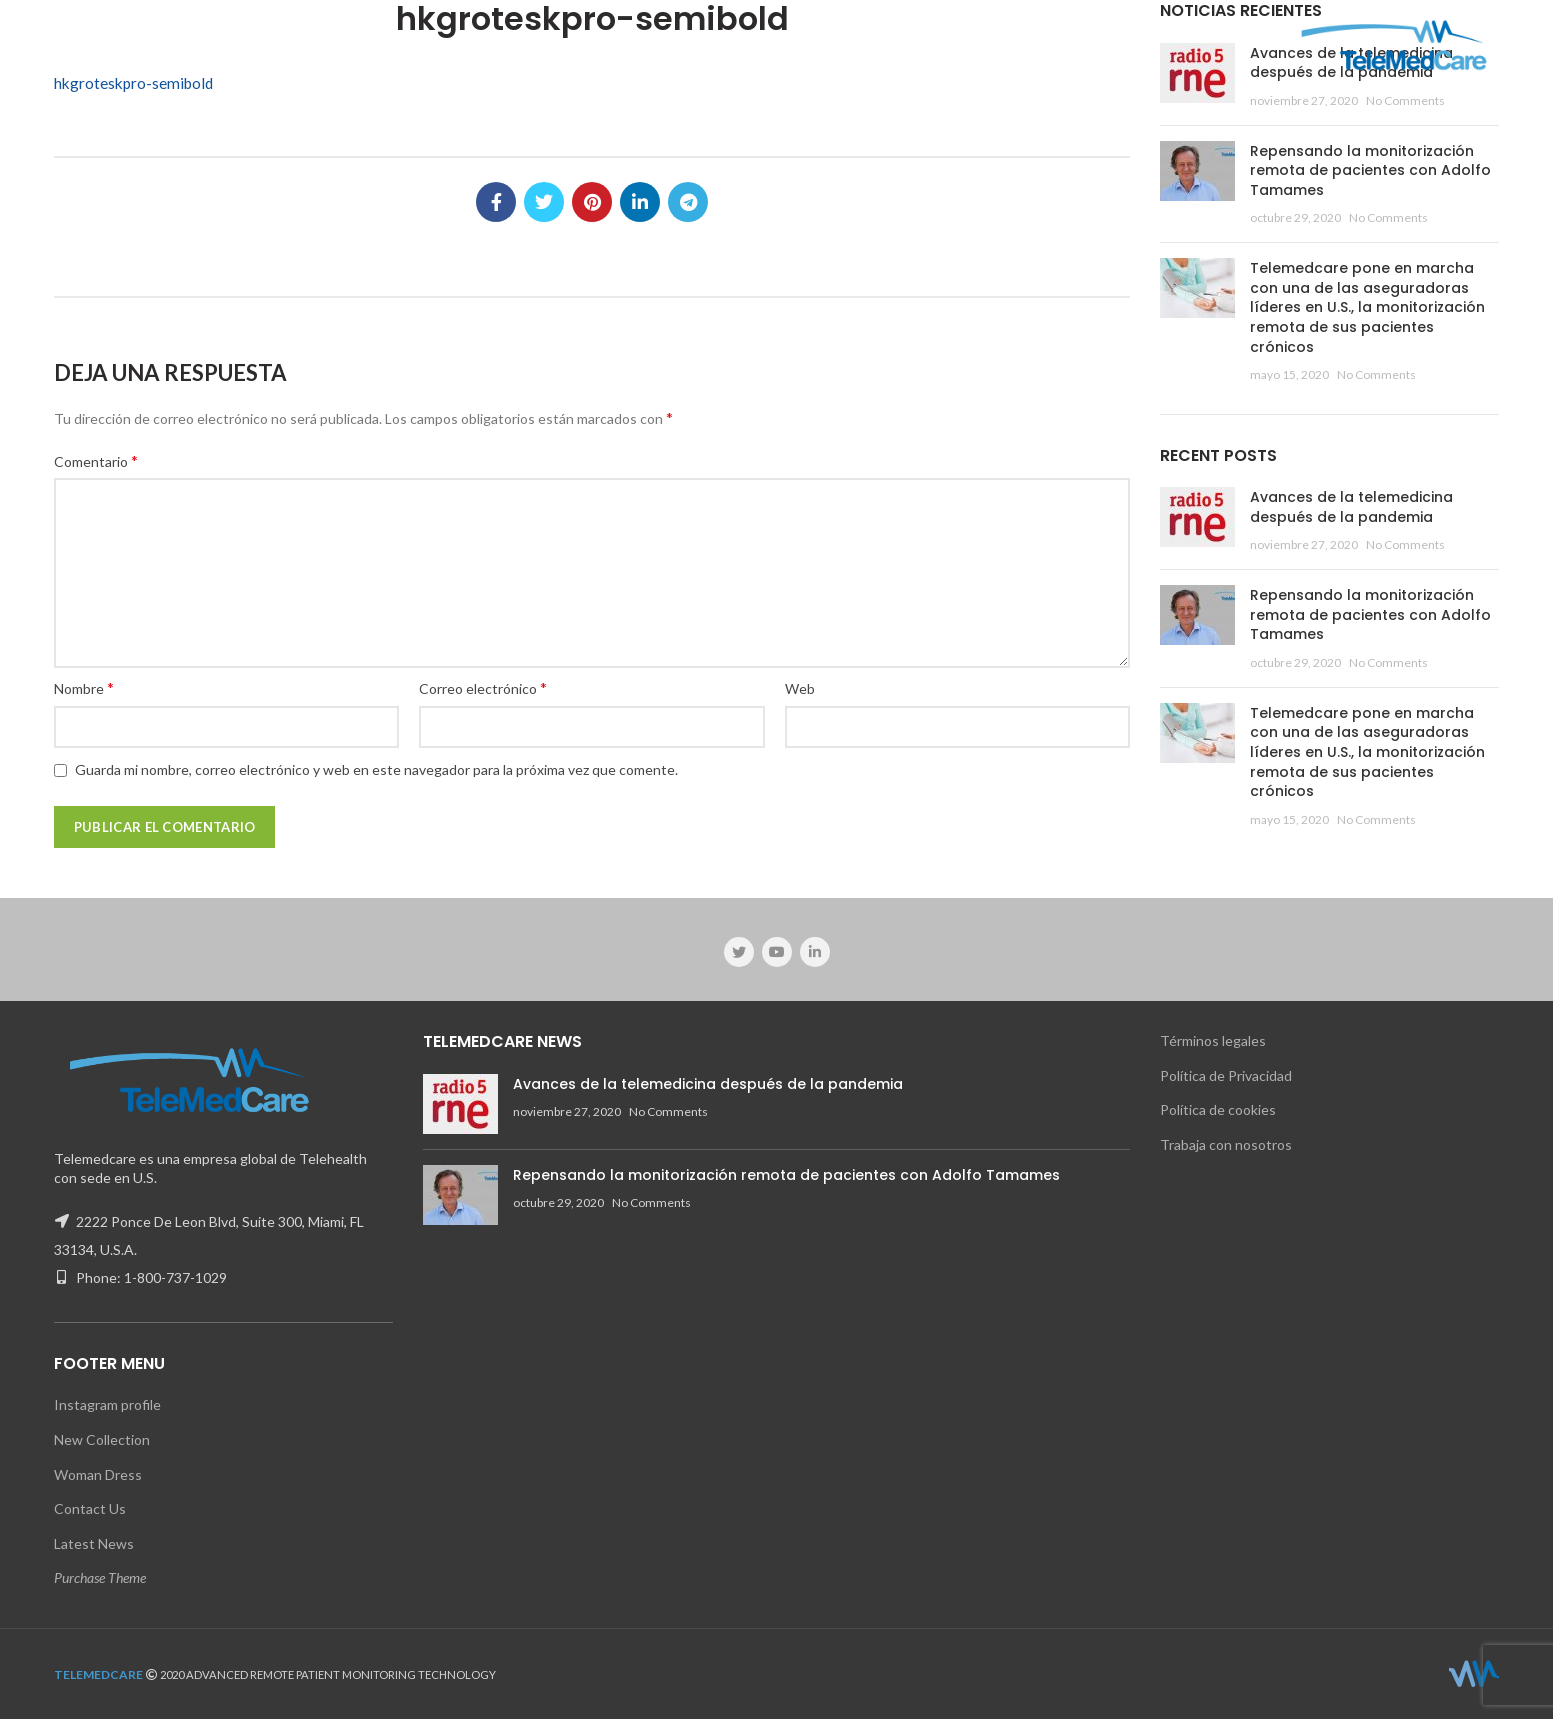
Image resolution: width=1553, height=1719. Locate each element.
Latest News (94, 1543)
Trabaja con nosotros (1226, 1144)
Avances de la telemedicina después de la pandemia (1351, 507)
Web (800, 688)
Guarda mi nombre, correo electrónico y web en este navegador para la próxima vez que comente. (376, 769)
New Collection (102, 1439)
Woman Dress (98, 1474)
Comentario (96, 460)
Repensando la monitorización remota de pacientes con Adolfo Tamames (1370, 170)
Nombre (84, 687)
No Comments (1405, 100)
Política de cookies (1218, 1109)
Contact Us (90, 1508)
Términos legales (1213, 1040)
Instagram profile (107, 1404)
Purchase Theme (100, 1577)
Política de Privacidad (1226, 1075)
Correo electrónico (483, 687)
